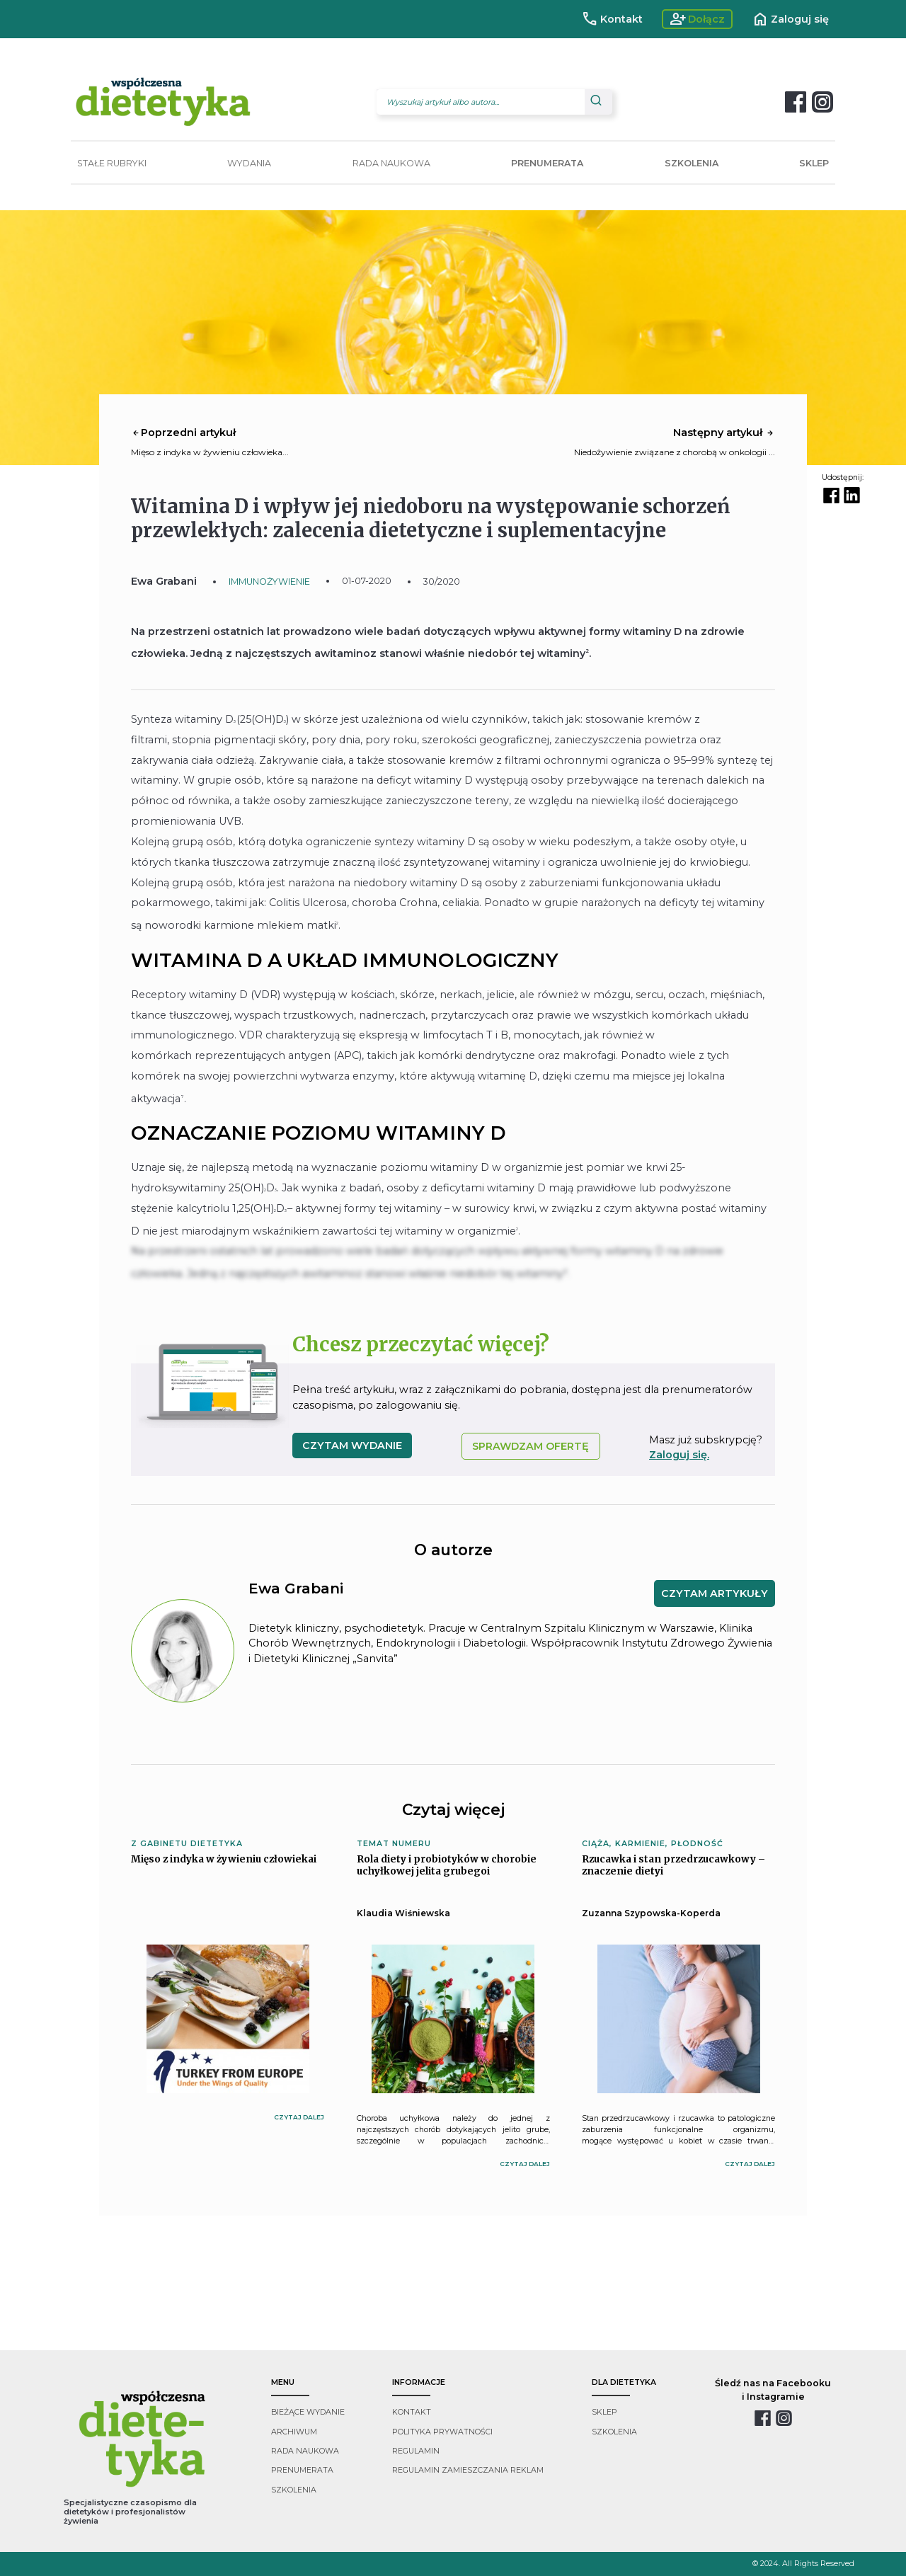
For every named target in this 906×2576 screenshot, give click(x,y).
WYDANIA (249, 163)
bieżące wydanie (308, 2412)
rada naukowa (305, 2451)
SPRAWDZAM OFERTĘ (530, 1446)
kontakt (411, 2412)
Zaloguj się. (679, 1454)
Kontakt (612, 19)
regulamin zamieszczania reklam (468, 2470)
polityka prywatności (442, 2432)
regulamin (416, 2451)
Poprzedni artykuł (183, 432)
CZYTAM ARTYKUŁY (714, 1593)
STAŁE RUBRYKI (112, 163)
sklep (604, 2412)
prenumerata (302, 2470)
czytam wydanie (352, 1445)
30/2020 (441, 581)
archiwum (294, 2432)
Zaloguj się (790, 19)
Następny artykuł (724, 432)
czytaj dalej (299, 2117)
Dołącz (698, 19)
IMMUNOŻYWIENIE (269, 581)
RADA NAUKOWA (391, 163)
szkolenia (293, 2490)
